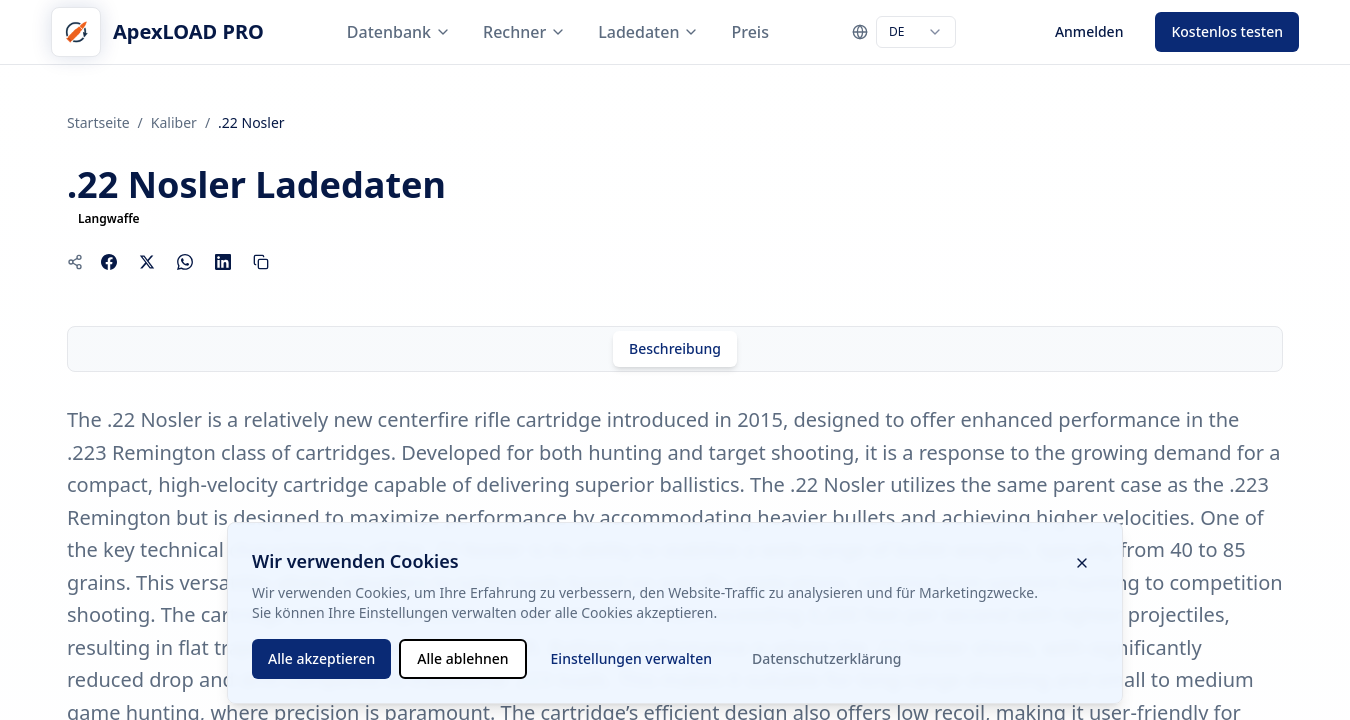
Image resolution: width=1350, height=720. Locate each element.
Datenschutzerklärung (826, 658)
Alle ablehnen (462, 658)
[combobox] (916, 32)
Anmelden (1089, 31)
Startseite (98, 122)
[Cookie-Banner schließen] (1082, 563)
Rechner (524, 32)
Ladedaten (648, 32)
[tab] (675, 349)
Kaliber (174, 122)
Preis (750, 32)
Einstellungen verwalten (631, 658)
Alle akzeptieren (321, 658)
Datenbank (399, 32)
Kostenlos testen (1227, 31)
